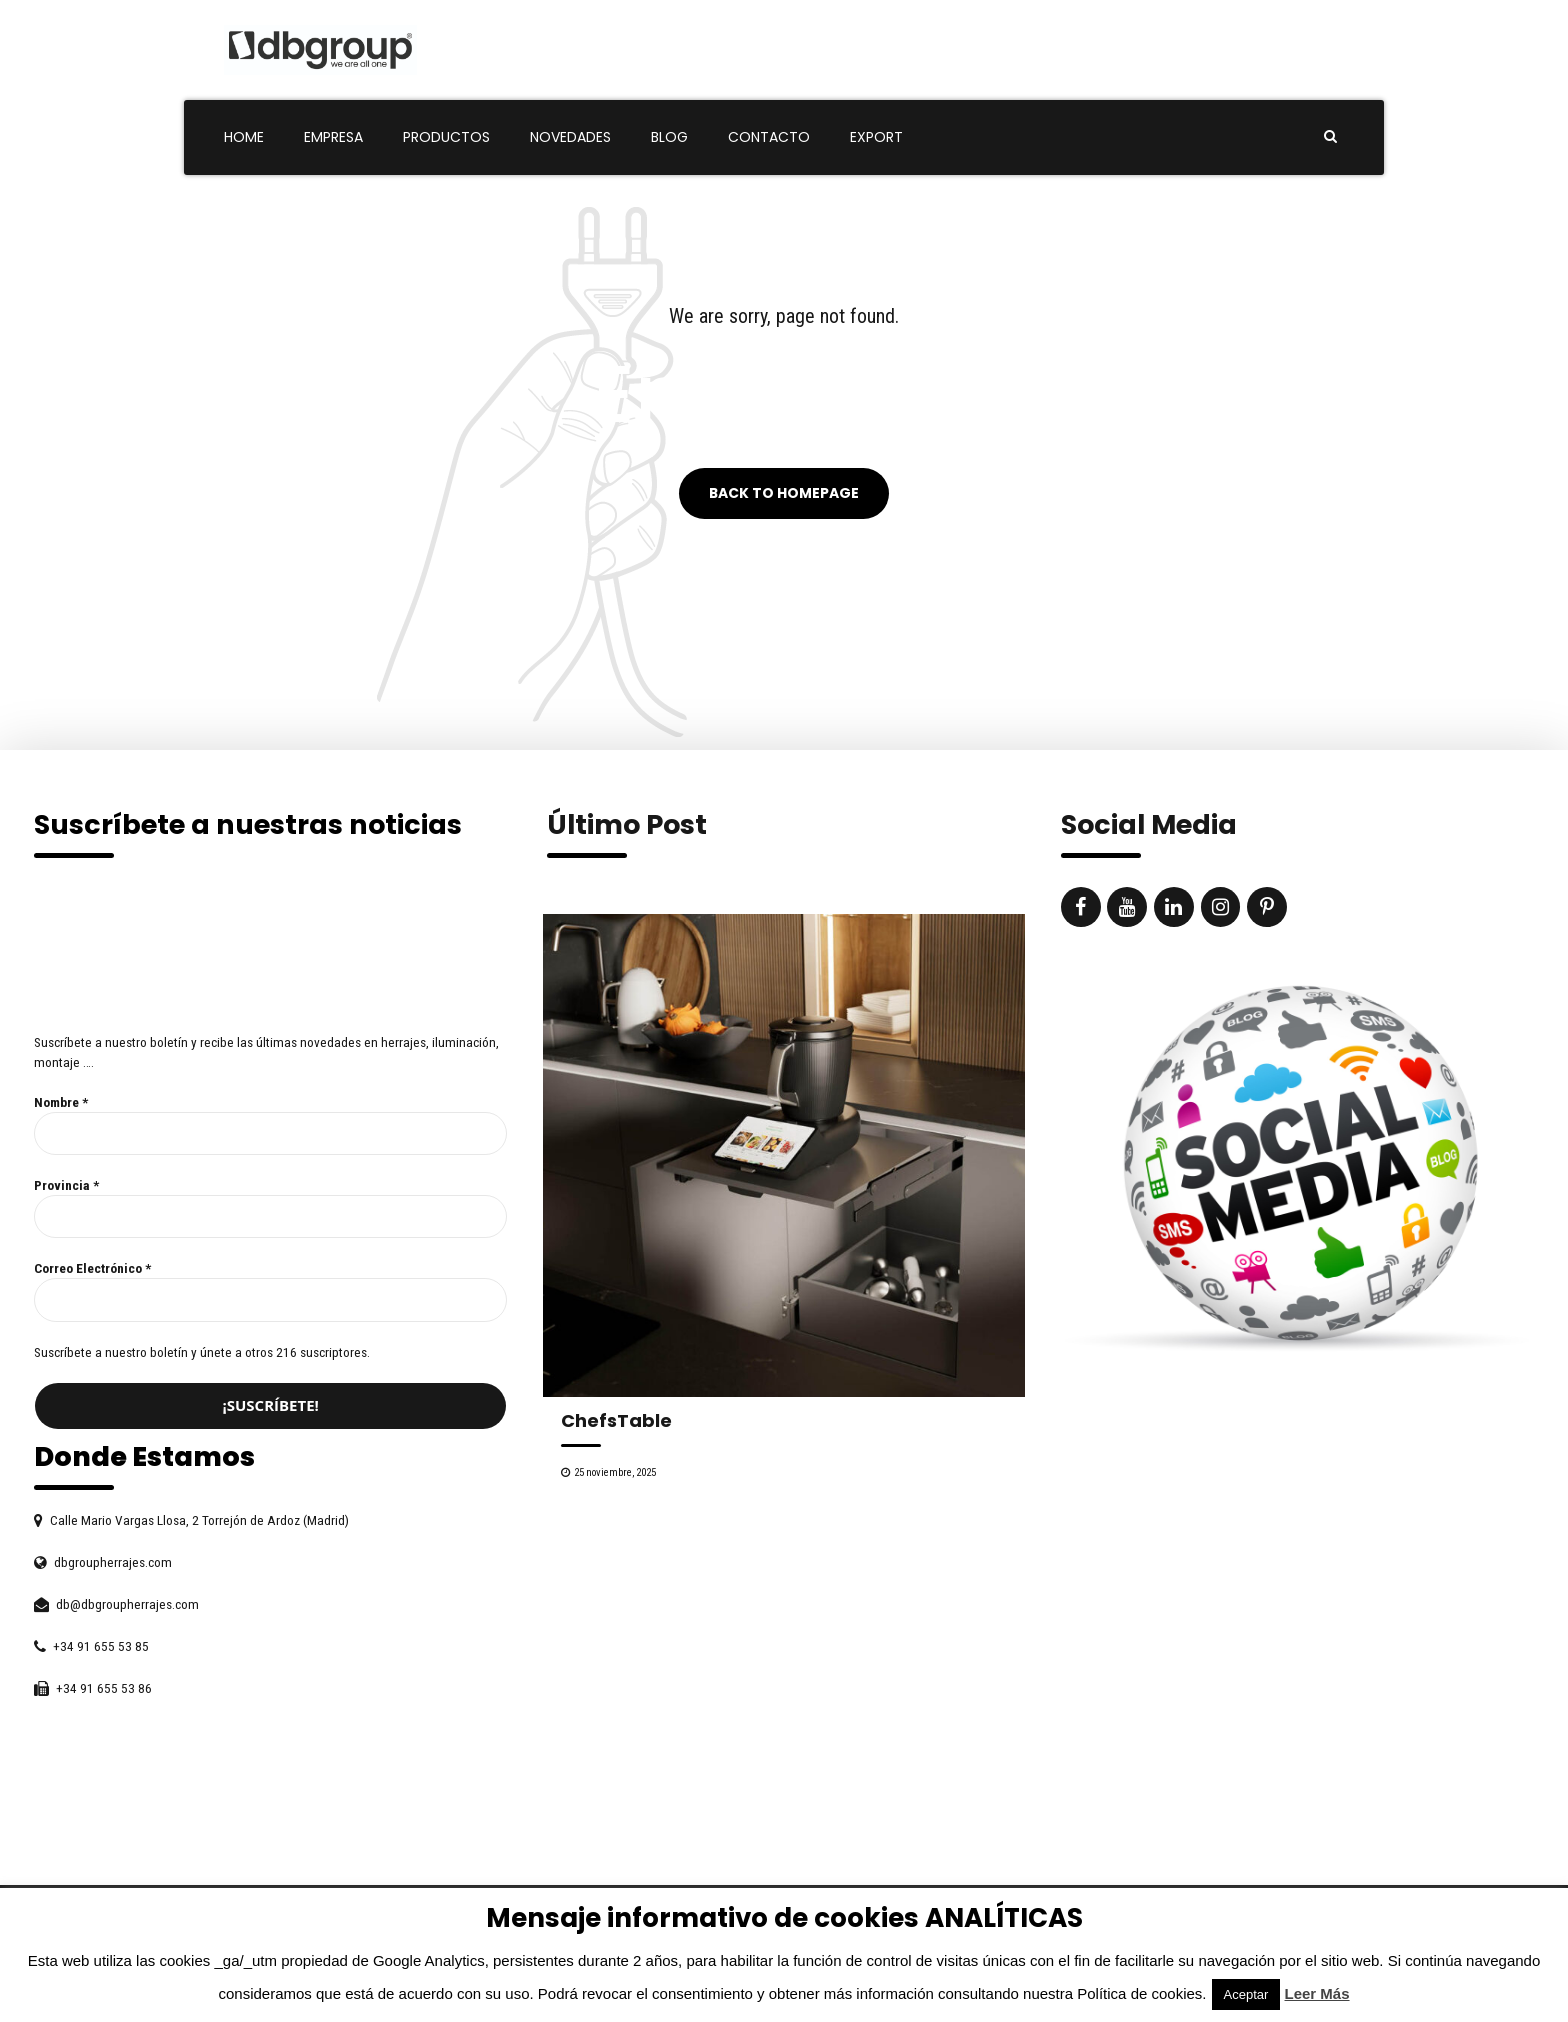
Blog (669, 137)
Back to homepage (784, 494)
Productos (446, 137)
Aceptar (1246, 1994)
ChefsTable (616, 1420)
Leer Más (1317, 1993)
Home (244, 137)
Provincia (66, 1185)
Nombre (61, 1102)
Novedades (570, 137)
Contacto (769, 137)
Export (876, 137)
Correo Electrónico (92, 1268)
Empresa (333, 137)
